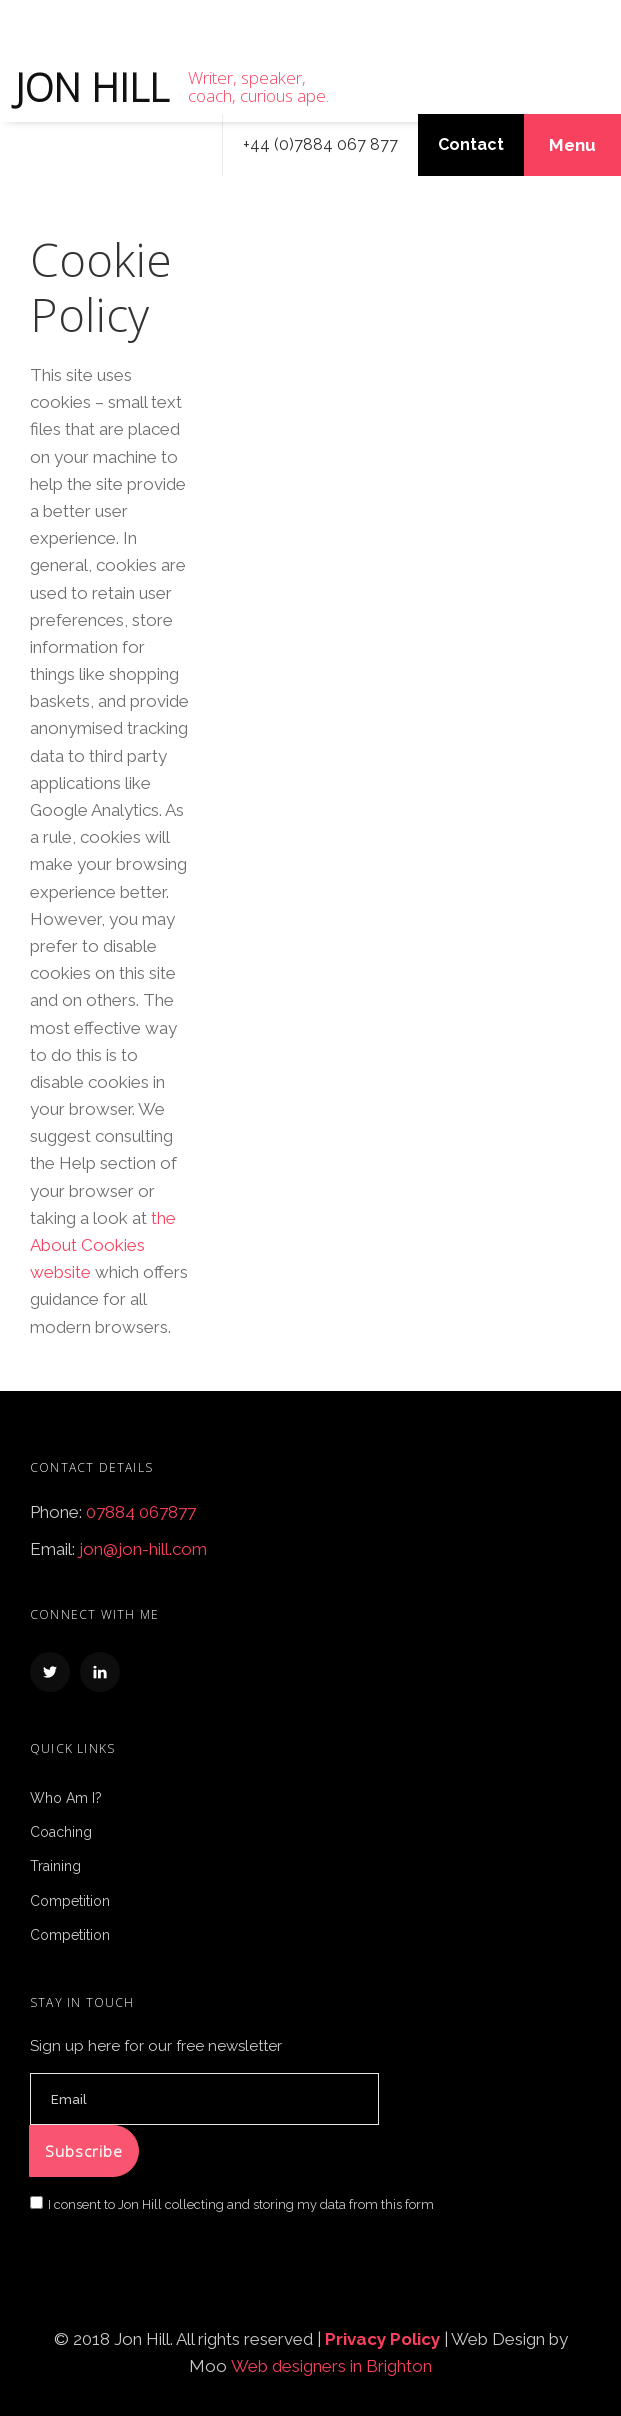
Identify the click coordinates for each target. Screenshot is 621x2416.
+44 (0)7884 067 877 (320, 144)
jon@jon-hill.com (143, 1549)
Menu (572, 145)
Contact (471, 144)
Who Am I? (66, 1798)
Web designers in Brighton (331, 2366)
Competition (70, 1901)
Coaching (61, 1832)
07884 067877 (141, 1512)
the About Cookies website (103, 1245)
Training (55, 1866)
